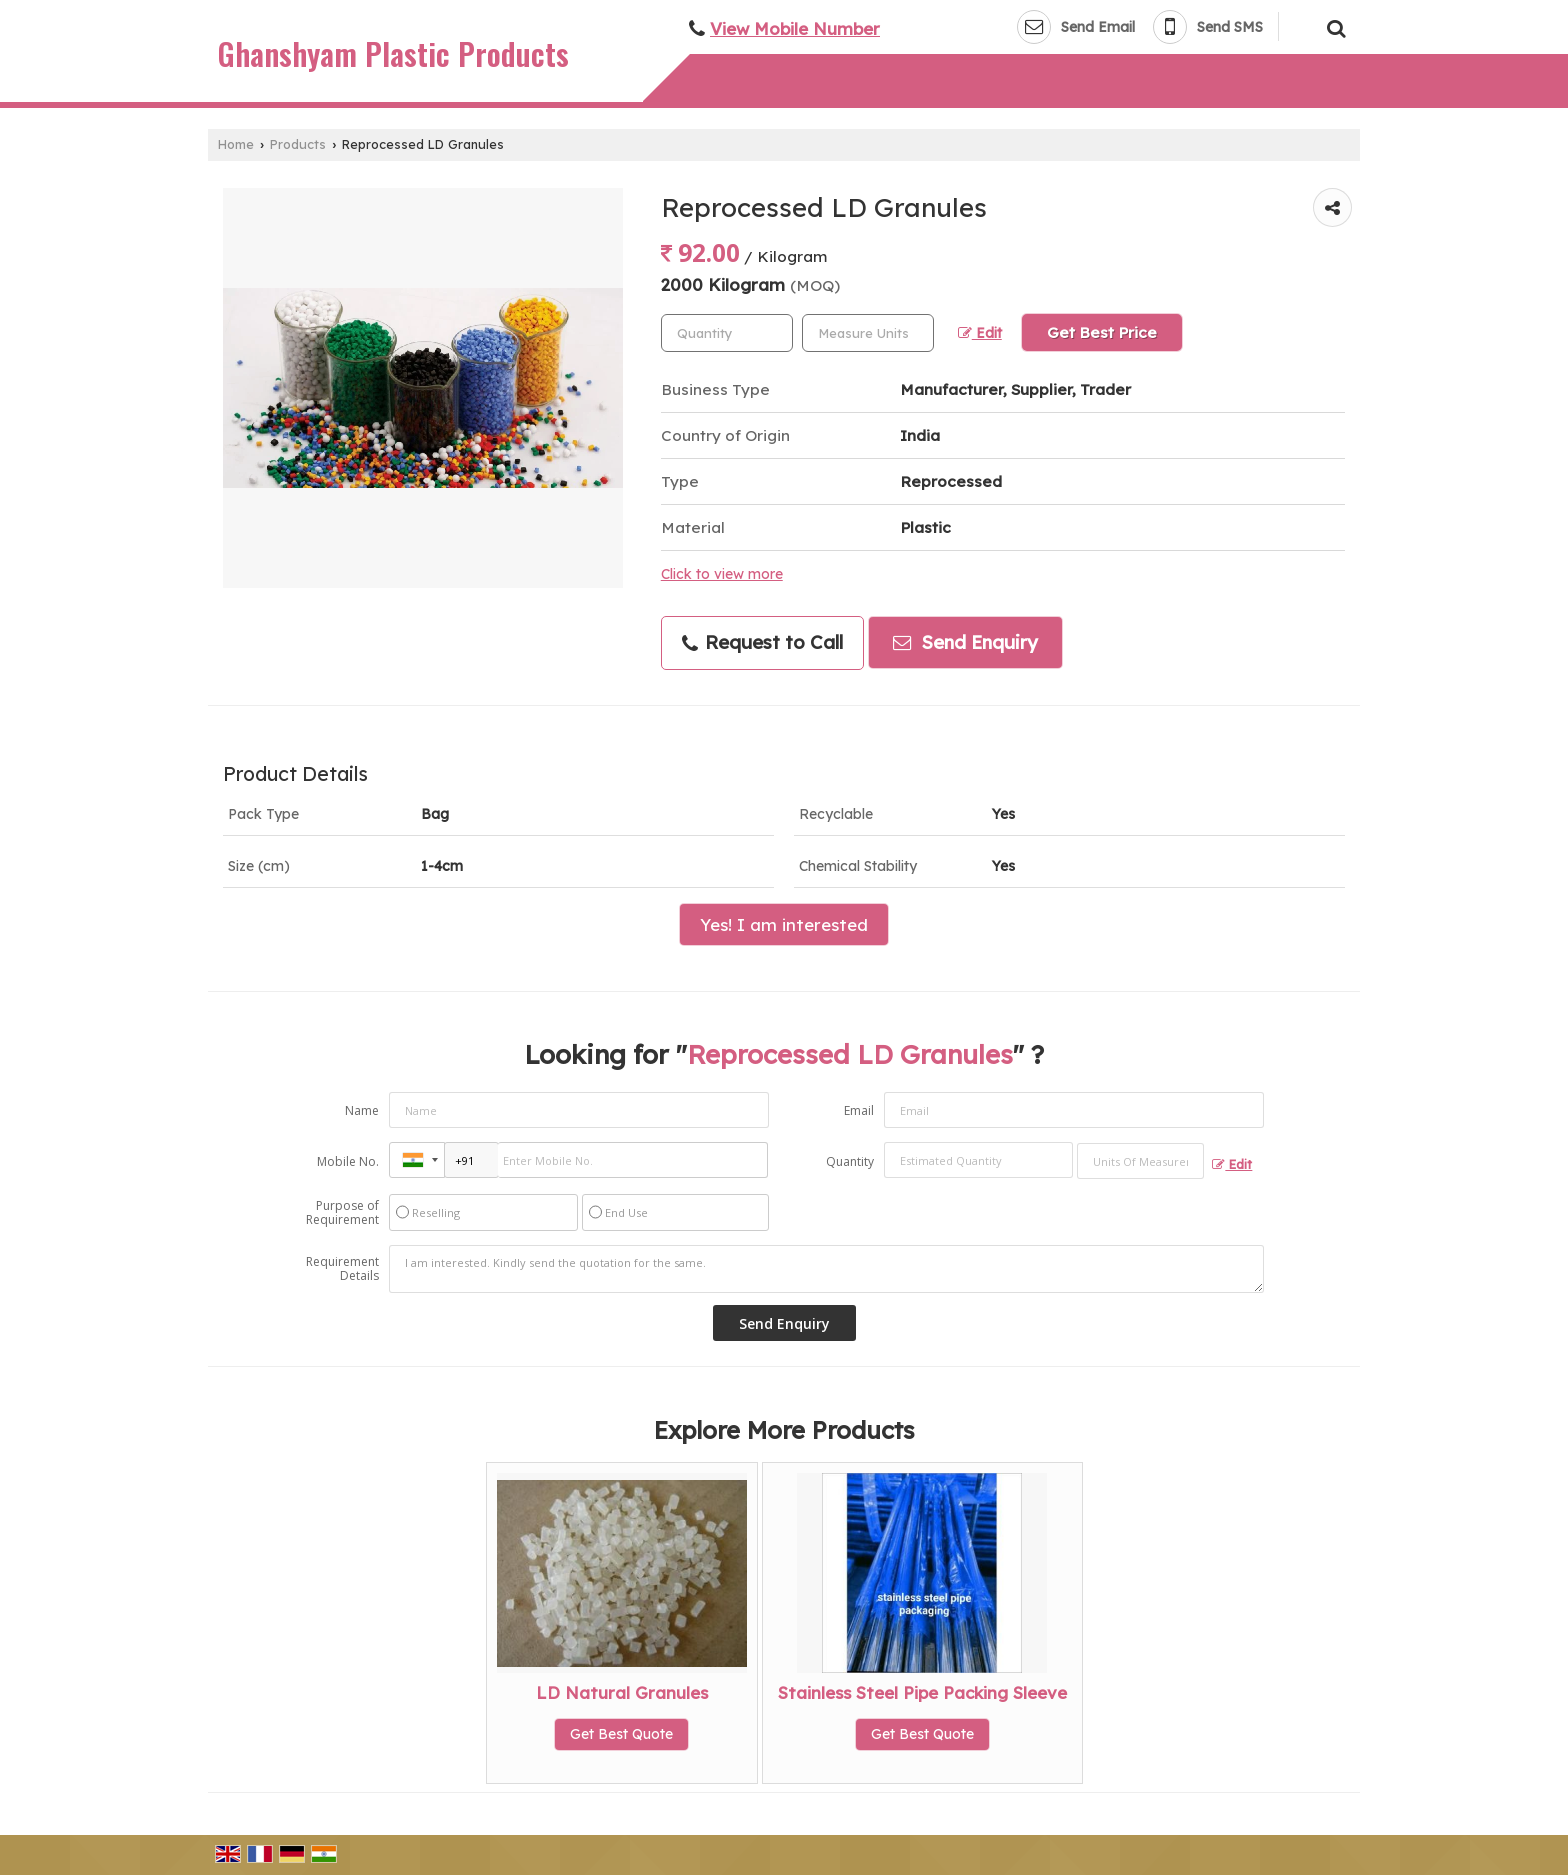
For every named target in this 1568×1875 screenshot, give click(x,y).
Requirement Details (342, 1269)
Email (859, 1110)
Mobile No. (348, 1161)
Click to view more (722, 573)
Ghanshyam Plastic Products (393, 54)
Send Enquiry (965, 642)
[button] (795, 28)
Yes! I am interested (784, 924)
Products (298, 144)
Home (236, 144)
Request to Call (762, 642)
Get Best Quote (621, 1734)
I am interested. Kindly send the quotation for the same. (827, 1269)
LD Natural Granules (622, 1692)
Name (362, 1110)
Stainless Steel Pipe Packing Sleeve (922, 1692)
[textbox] (868, 333)
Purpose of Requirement (342, 1213)
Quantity (850, 1161)
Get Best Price (1102, 332)
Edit (980, 332)
